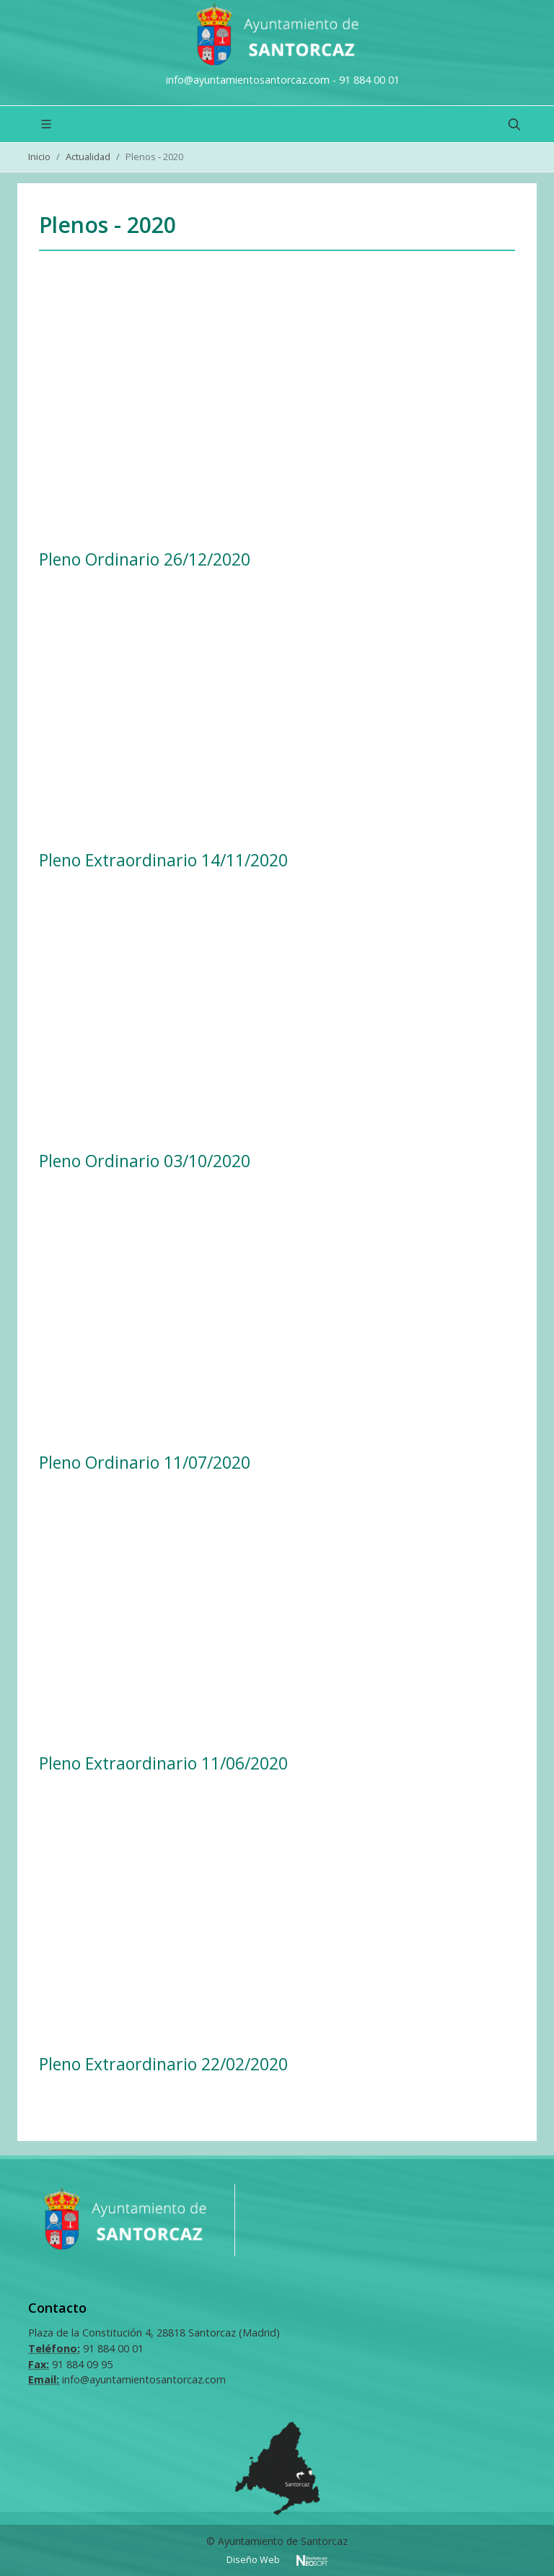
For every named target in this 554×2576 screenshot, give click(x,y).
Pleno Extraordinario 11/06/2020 (163, 1763)
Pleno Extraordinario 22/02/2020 (163, 2063)
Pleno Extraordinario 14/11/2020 (163, 859)
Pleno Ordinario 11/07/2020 (144, 1462)
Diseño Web (254, 2560)
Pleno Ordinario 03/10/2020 (144, 1160)
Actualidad (88, 156)
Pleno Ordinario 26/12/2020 (144, 559)
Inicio (39, 156)
